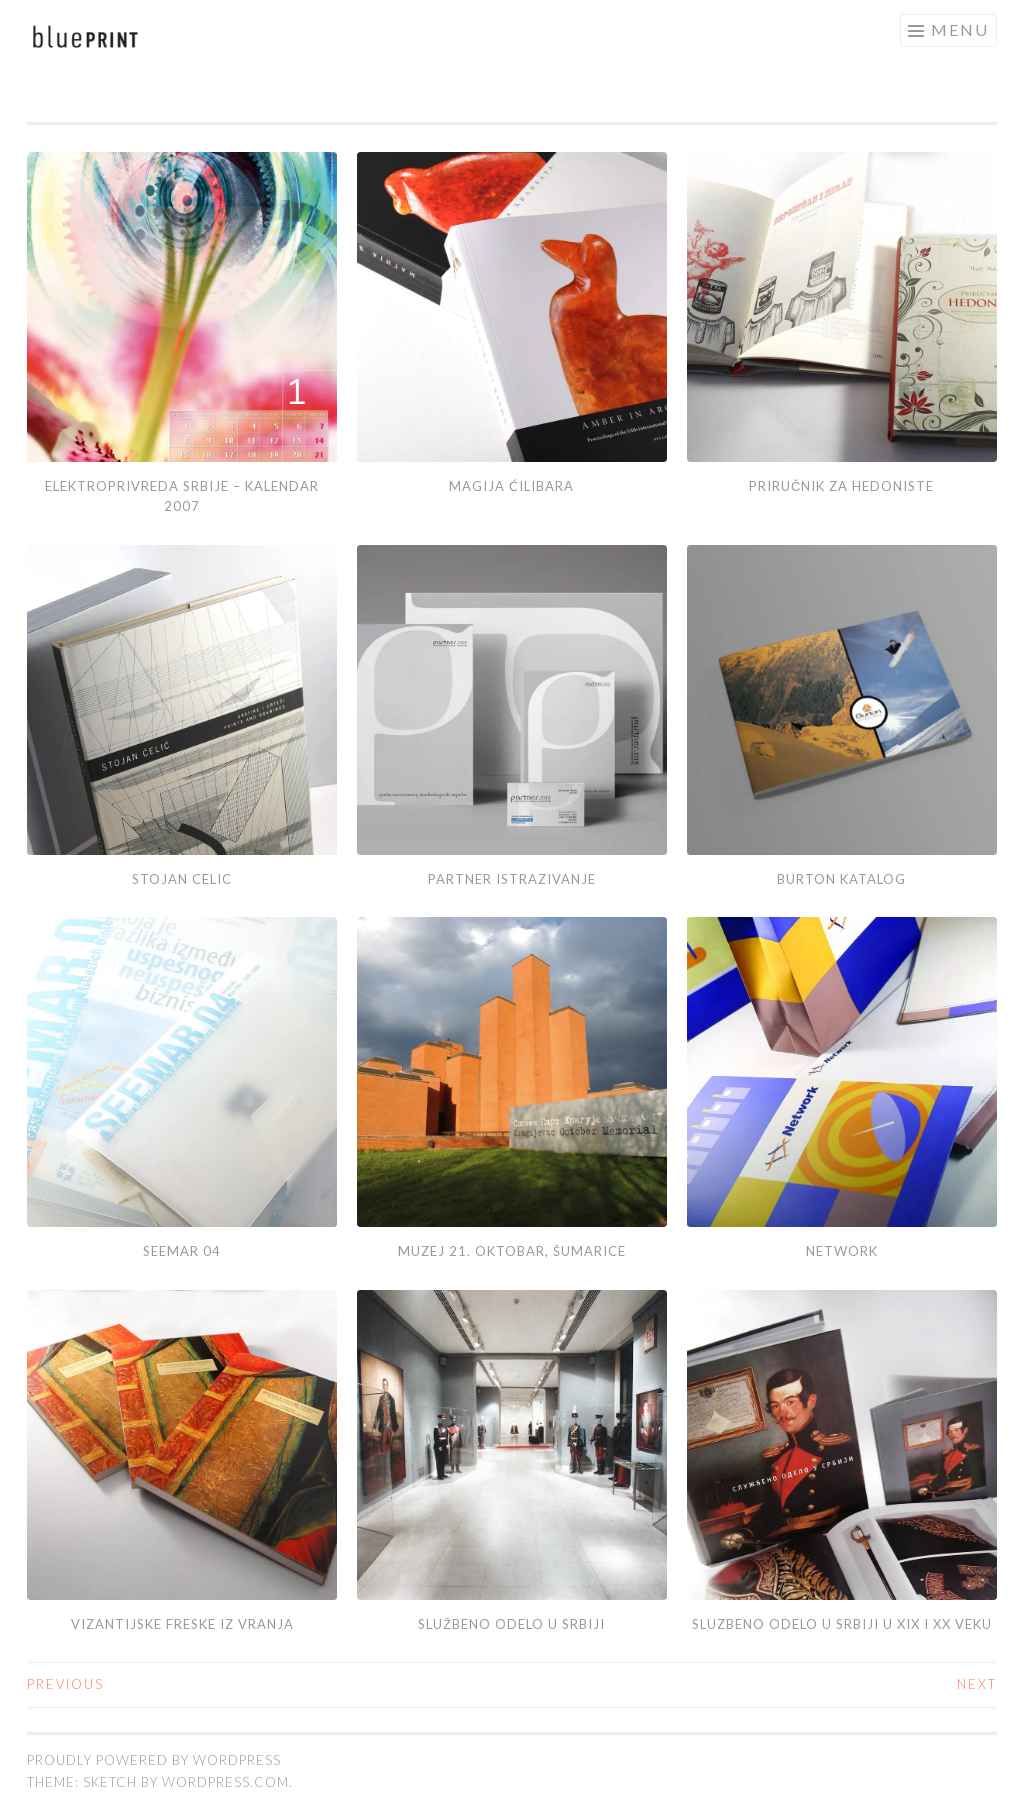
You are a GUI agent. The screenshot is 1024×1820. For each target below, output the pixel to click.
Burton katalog (841, 879)
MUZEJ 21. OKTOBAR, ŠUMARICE (512, 1251)
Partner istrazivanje (512, 879)
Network (842, 1251)
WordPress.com (225, 1782)
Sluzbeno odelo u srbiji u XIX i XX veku (842, 1624)
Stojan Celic (182, 879)
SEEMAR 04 (182, 1251)
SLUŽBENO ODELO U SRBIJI (511, 1624)
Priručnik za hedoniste (841, 486)
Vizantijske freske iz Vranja (182, 1624)
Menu (960, 29)
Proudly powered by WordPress (154, 1760)
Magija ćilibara (511, 486)
